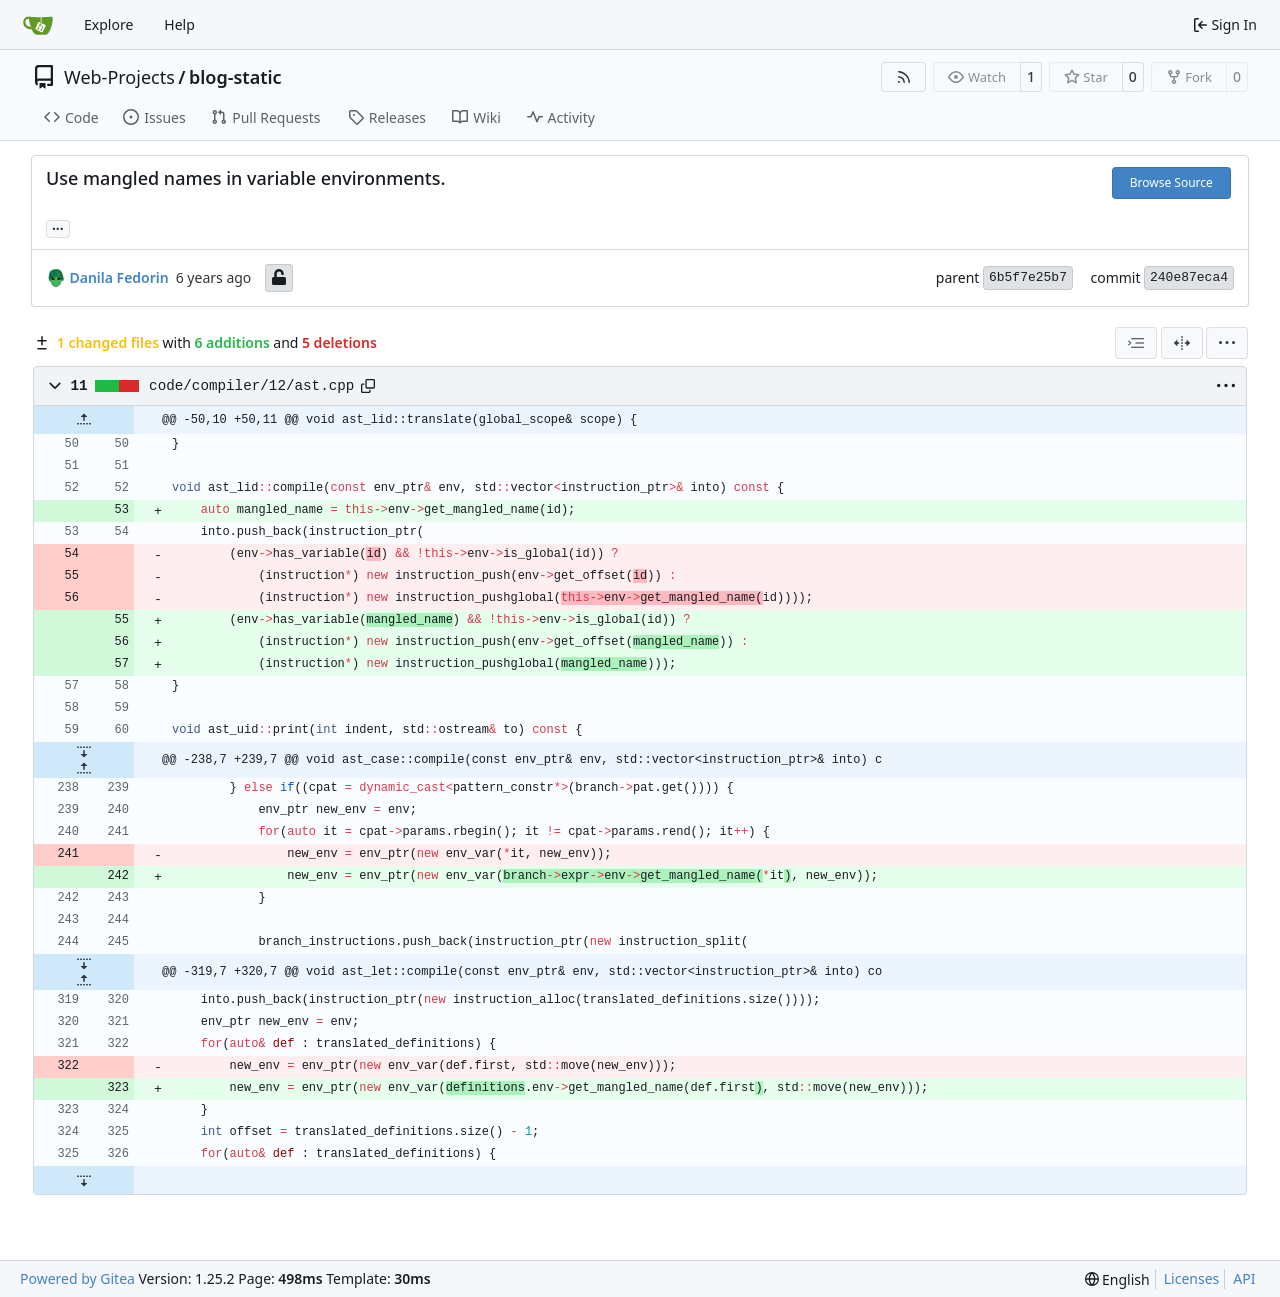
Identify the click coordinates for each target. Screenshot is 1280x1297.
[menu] (1227, 343)
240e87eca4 (1189, 277)
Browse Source (1171, 182)
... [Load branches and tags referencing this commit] (58, 227)
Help (179, 24)
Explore (108, 24)
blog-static (235, 77)
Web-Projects (119, 77)
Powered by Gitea (77, 1278)
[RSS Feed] (904, 77)
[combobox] (1136, 343)
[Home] (38, 25)
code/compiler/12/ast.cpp (251, 386)
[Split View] (1182, 343)
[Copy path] (368, 386)
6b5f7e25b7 (1028, 277)
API (1244, 1278)
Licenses (1192, 1278)
